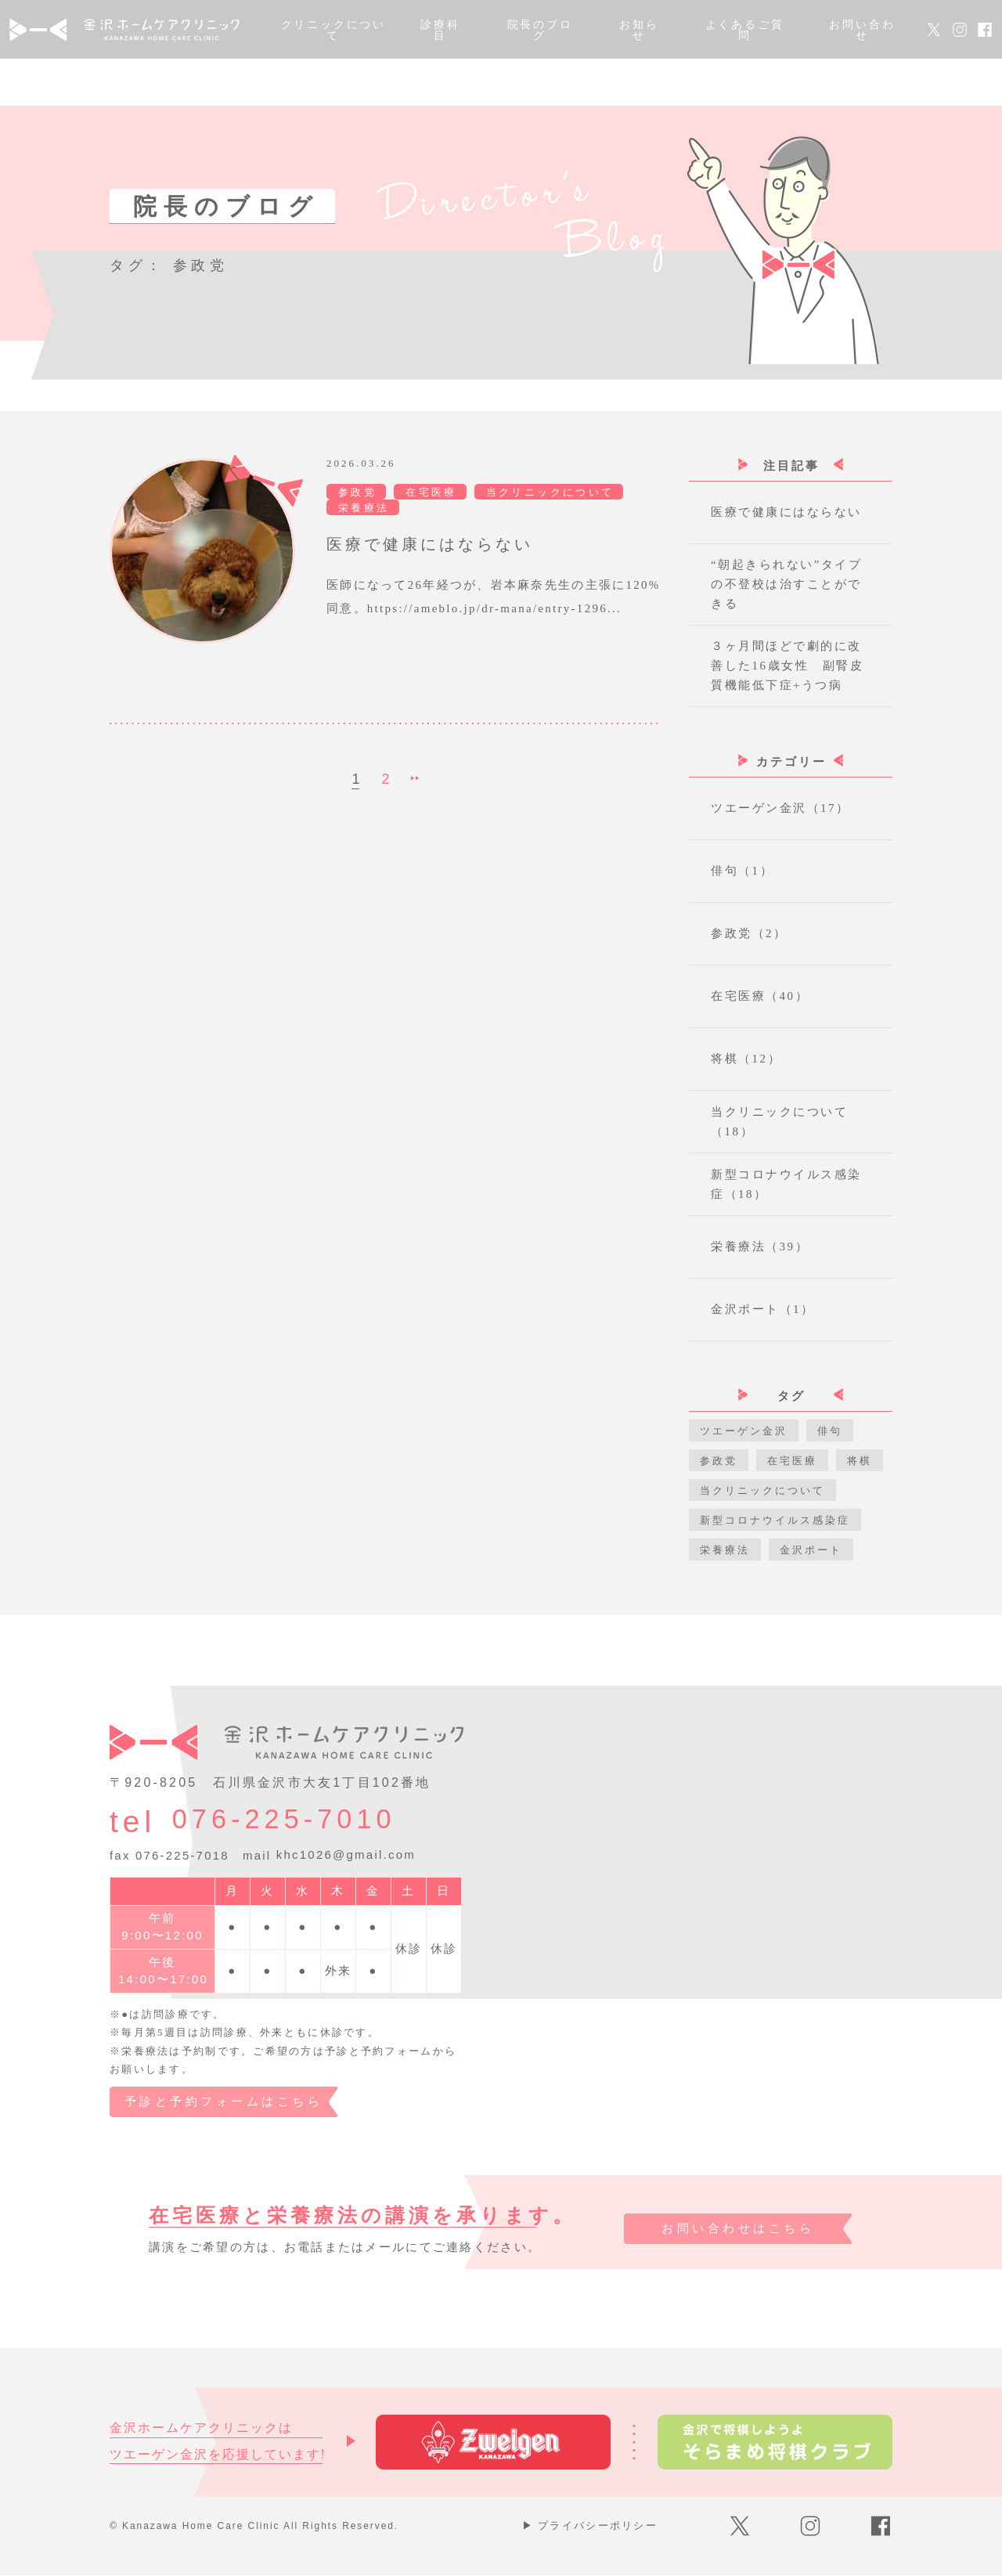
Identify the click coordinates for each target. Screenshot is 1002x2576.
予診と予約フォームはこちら (225, 2102)
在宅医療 (792, 1461)
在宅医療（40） (760, 996)
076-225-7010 (303, 1821)
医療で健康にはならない (786, 512)
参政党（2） (749, 933)
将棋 (859, 1461)
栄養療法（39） (760, 1246)
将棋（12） (746, 1058)
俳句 (829, 1431)
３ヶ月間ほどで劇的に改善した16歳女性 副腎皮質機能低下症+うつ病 (787, 665)
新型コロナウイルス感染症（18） (786, 1184)
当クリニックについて (762, 1490)
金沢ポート (811, 1550)
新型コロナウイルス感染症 (775, 1520)
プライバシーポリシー (590, 2526)
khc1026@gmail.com (346, 1855)
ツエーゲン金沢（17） (780, 808)
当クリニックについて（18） (779, 1122)
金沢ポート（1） (763, 1309)
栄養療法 (725, 1550)
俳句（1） (742, 870)
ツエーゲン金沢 (744, 1431)
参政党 (718, 1461)
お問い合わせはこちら (734, 2230)
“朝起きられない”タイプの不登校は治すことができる (786, 584)
